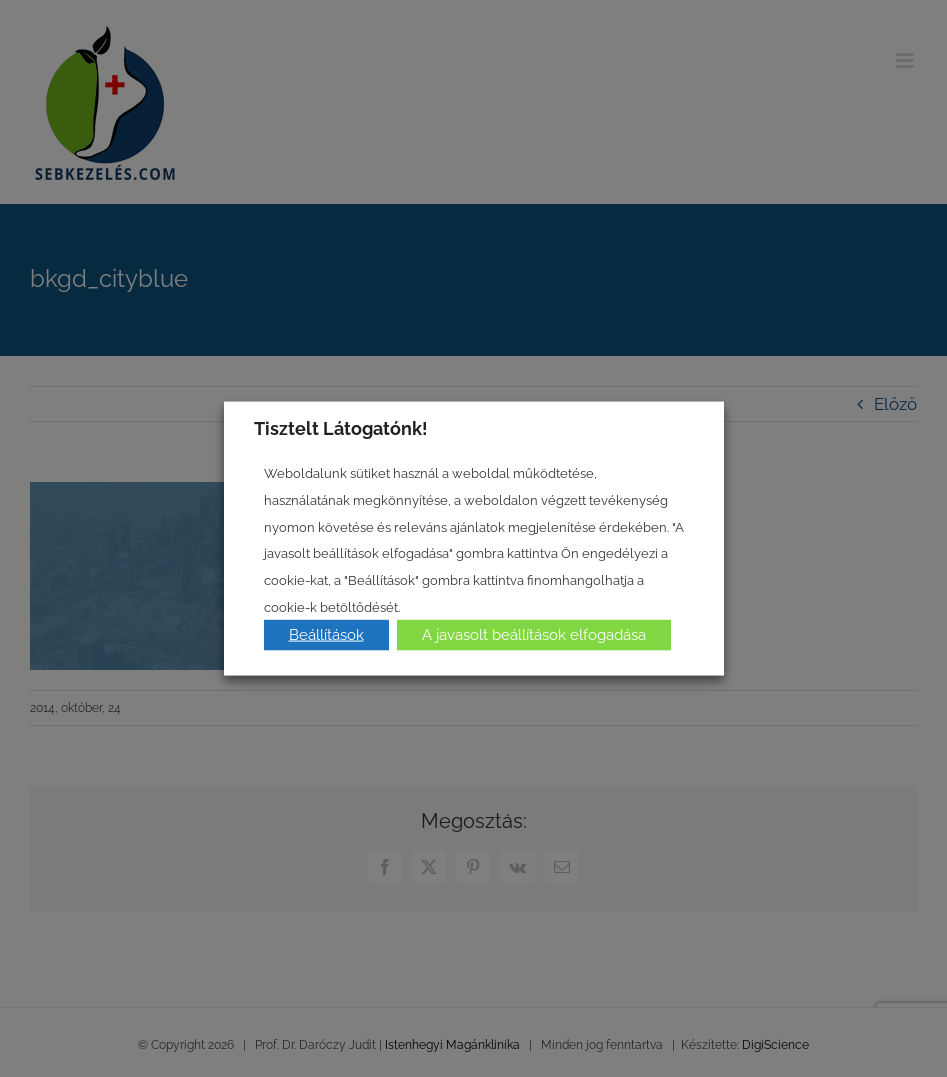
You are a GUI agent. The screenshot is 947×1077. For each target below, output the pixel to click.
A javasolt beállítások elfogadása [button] (534, 635)
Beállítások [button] (326, 635)
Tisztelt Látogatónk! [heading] (341, 427)
